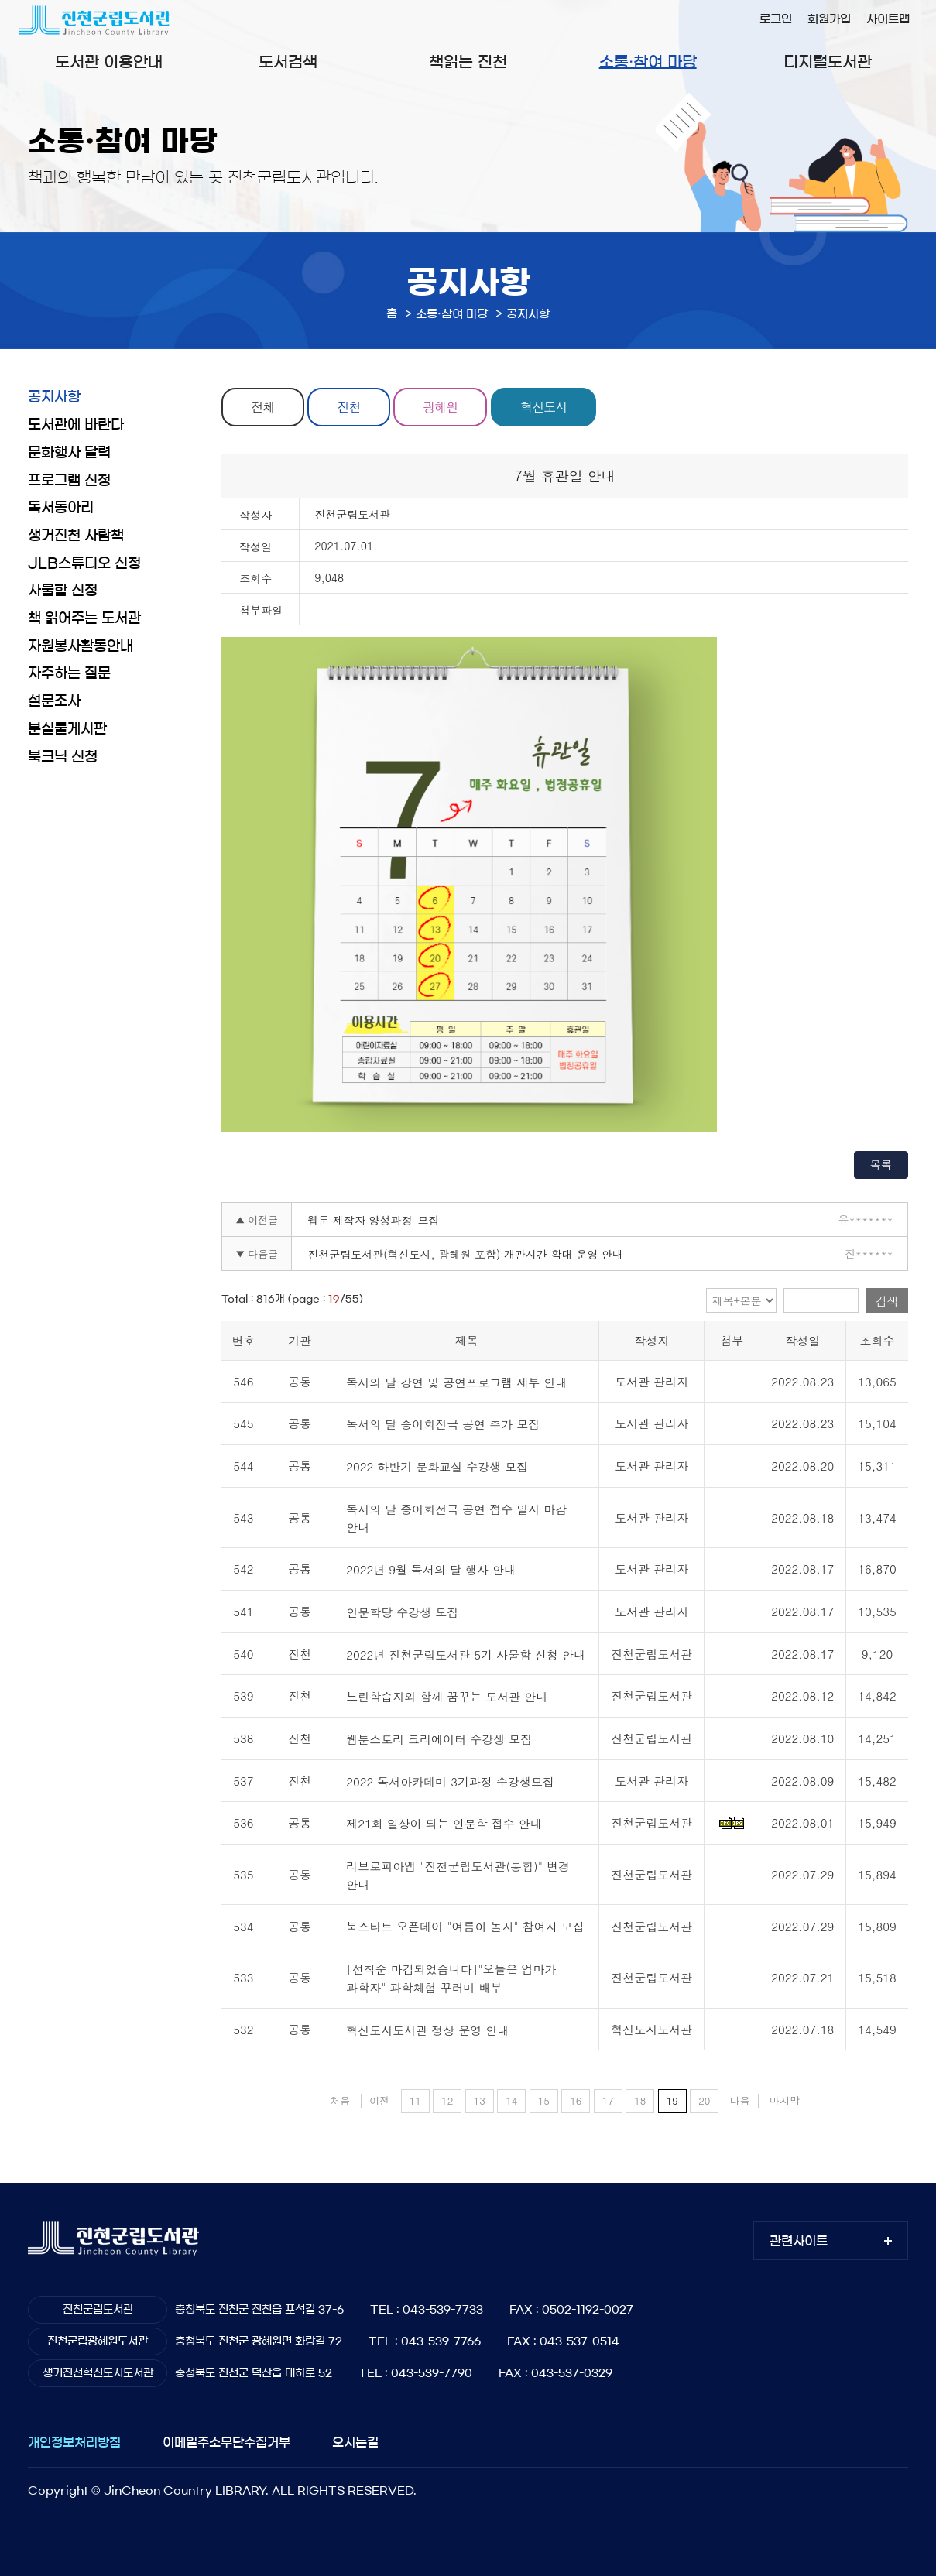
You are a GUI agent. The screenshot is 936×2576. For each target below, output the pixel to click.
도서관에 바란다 (76, 425)
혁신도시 (544, 407)
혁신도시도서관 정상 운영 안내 (427, 2030)
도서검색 (288, 62)
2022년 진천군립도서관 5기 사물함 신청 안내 (465, 1654)
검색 (887, 1301)
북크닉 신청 (63, 757)
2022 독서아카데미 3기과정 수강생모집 (450, 1781)
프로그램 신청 (69, 481)
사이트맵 (888, 19)
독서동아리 (61, 508)
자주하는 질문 (69, 673)
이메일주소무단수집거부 (226, 2442)
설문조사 (54, 701)
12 (447, 2100)
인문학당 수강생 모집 (402, 1612)
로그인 (775, 19)
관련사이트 (799, 2241)
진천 (349, 407)
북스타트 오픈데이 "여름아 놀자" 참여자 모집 (465, 1927)
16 (575, 2100)
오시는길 (355, 2442)
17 (608, 2100)
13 (479, 2100)
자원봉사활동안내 (80, 646)
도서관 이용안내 (109, 62)
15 (544, 2100)
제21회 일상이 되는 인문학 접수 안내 (444, 1824)
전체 (263, 407)
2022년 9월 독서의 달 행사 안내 (431, 1569)
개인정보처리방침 (74, 2442)
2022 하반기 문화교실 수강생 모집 (437, 1466)
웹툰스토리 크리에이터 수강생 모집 (439, 1739)
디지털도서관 (827, 62)
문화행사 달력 (69, 453)
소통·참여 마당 (648, 62)
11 (415, 2100)
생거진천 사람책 (76, 536)
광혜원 (440, 407)
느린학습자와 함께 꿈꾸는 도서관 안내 (446, 1697)
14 (511, 2100)
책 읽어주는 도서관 (84, 618)
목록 (881, 1164)
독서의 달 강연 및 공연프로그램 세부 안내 (456, 1382)
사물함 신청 (63, 591)
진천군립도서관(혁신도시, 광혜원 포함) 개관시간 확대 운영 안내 (465, 1254)
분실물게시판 (67, 729)
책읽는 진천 (468, 62)
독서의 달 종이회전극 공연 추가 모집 (443, 1424)
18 (640, 2100)
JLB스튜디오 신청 (84, 563)
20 (704, 2100)
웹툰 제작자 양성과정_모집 (373, 1220)
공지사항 (54, 397)
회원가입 (829, 19)
